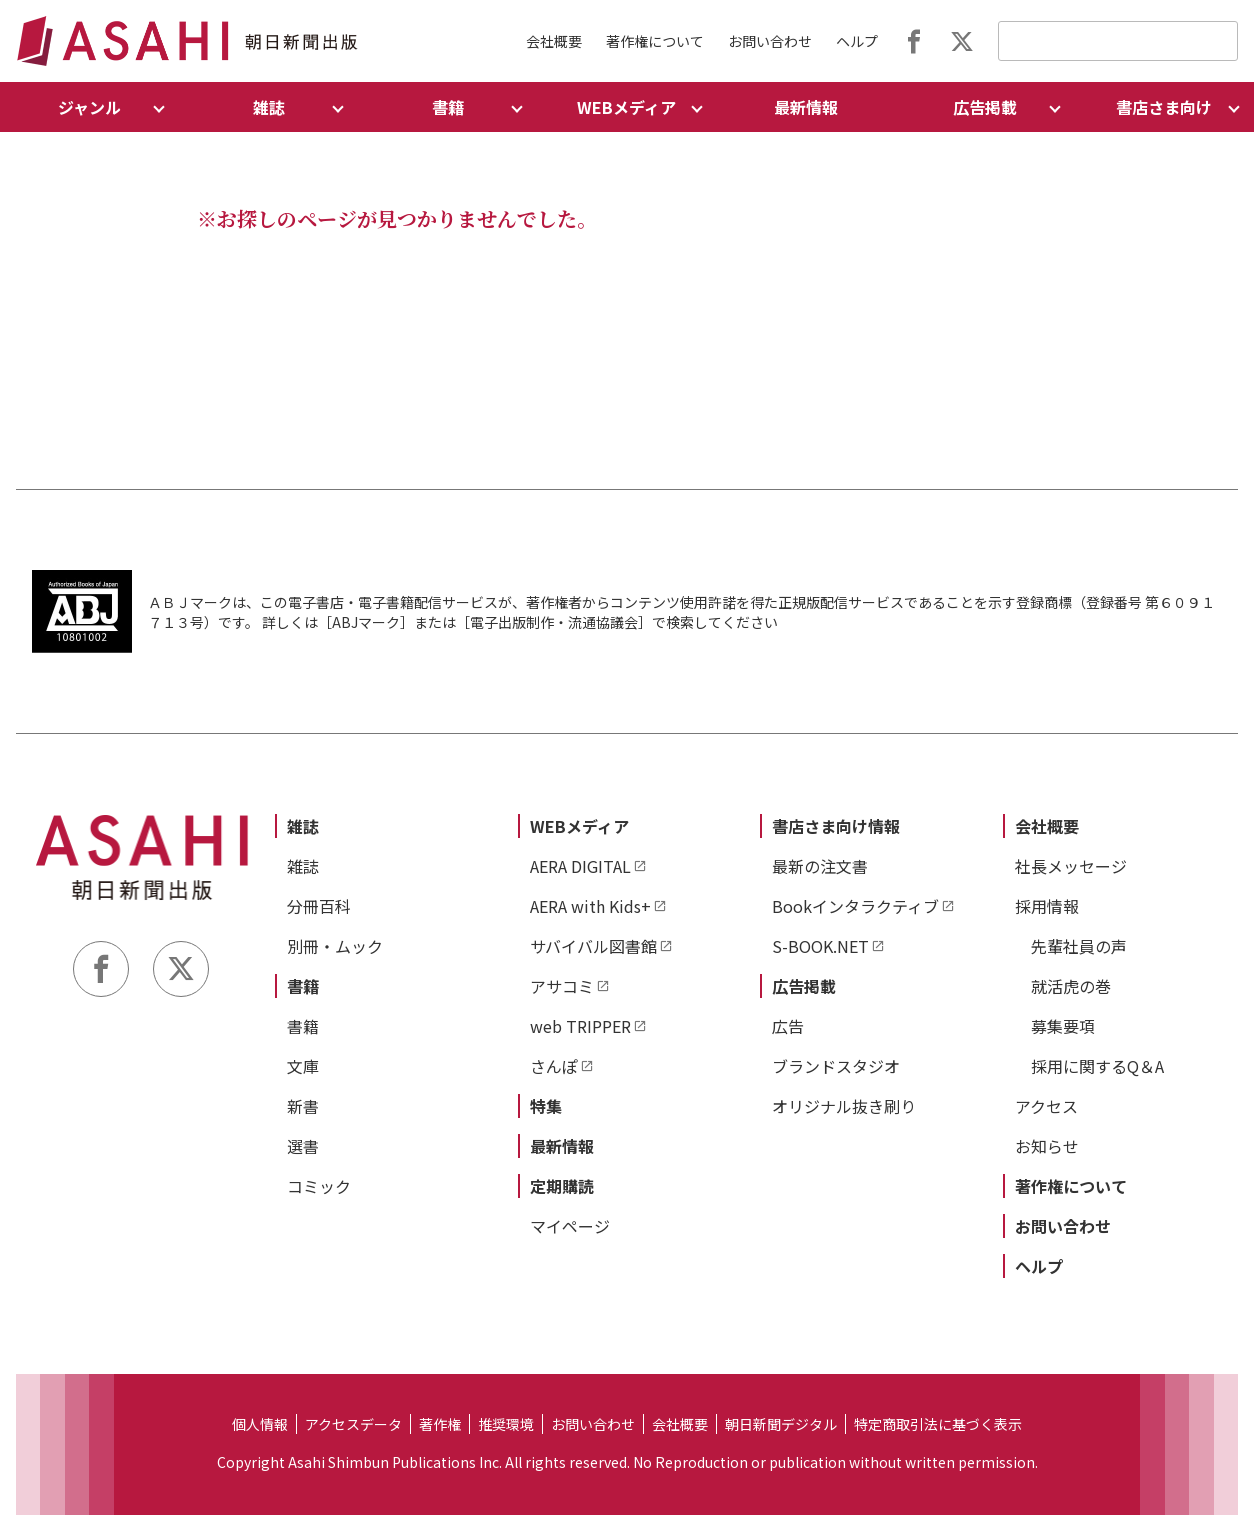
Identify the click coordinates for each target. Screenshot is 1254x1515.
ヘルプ (857, 41)
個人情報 (260, 1424)
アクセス (1046, 1106)
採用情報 (1047, 906)
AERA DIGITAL (580, 866)
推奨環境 (506, 1424)
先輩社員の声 (1079, 946)
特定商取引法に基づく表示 (938, 1424)
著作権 (440, 1424)
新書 (303, 1106)
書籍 (303, 986)
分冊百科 (319, 906)
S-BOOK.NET (820, 946)
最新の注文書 (820, 866)
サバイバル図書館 (593, 946)
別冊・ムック (335, 946)
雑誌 (303, 826)
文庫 (303, 1066)
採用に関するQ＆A (1097, 1066)
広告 (788, 1026)
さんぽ (554, 1066)
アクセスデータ (353, 1424)
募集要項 (1063, 1026)
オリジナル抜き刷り (844, 1106)
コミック (319, 1186)
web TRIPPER (580, 1026)
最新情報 (806, 107)
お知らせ (1047, 1146)
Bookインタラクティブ (855, 906)
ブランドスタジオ (836, 1066)
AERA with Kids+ (590, 906)
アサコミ (562, 986)
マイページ (570, 1226)
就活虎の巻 (1071, 986)
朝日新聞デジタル (781, 1424)
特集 (546, 1106)
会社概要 (554, 41)
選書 (303, 1146)
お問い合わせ (770, 41)
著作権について (655, 41)
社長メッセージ (1071, 866)
